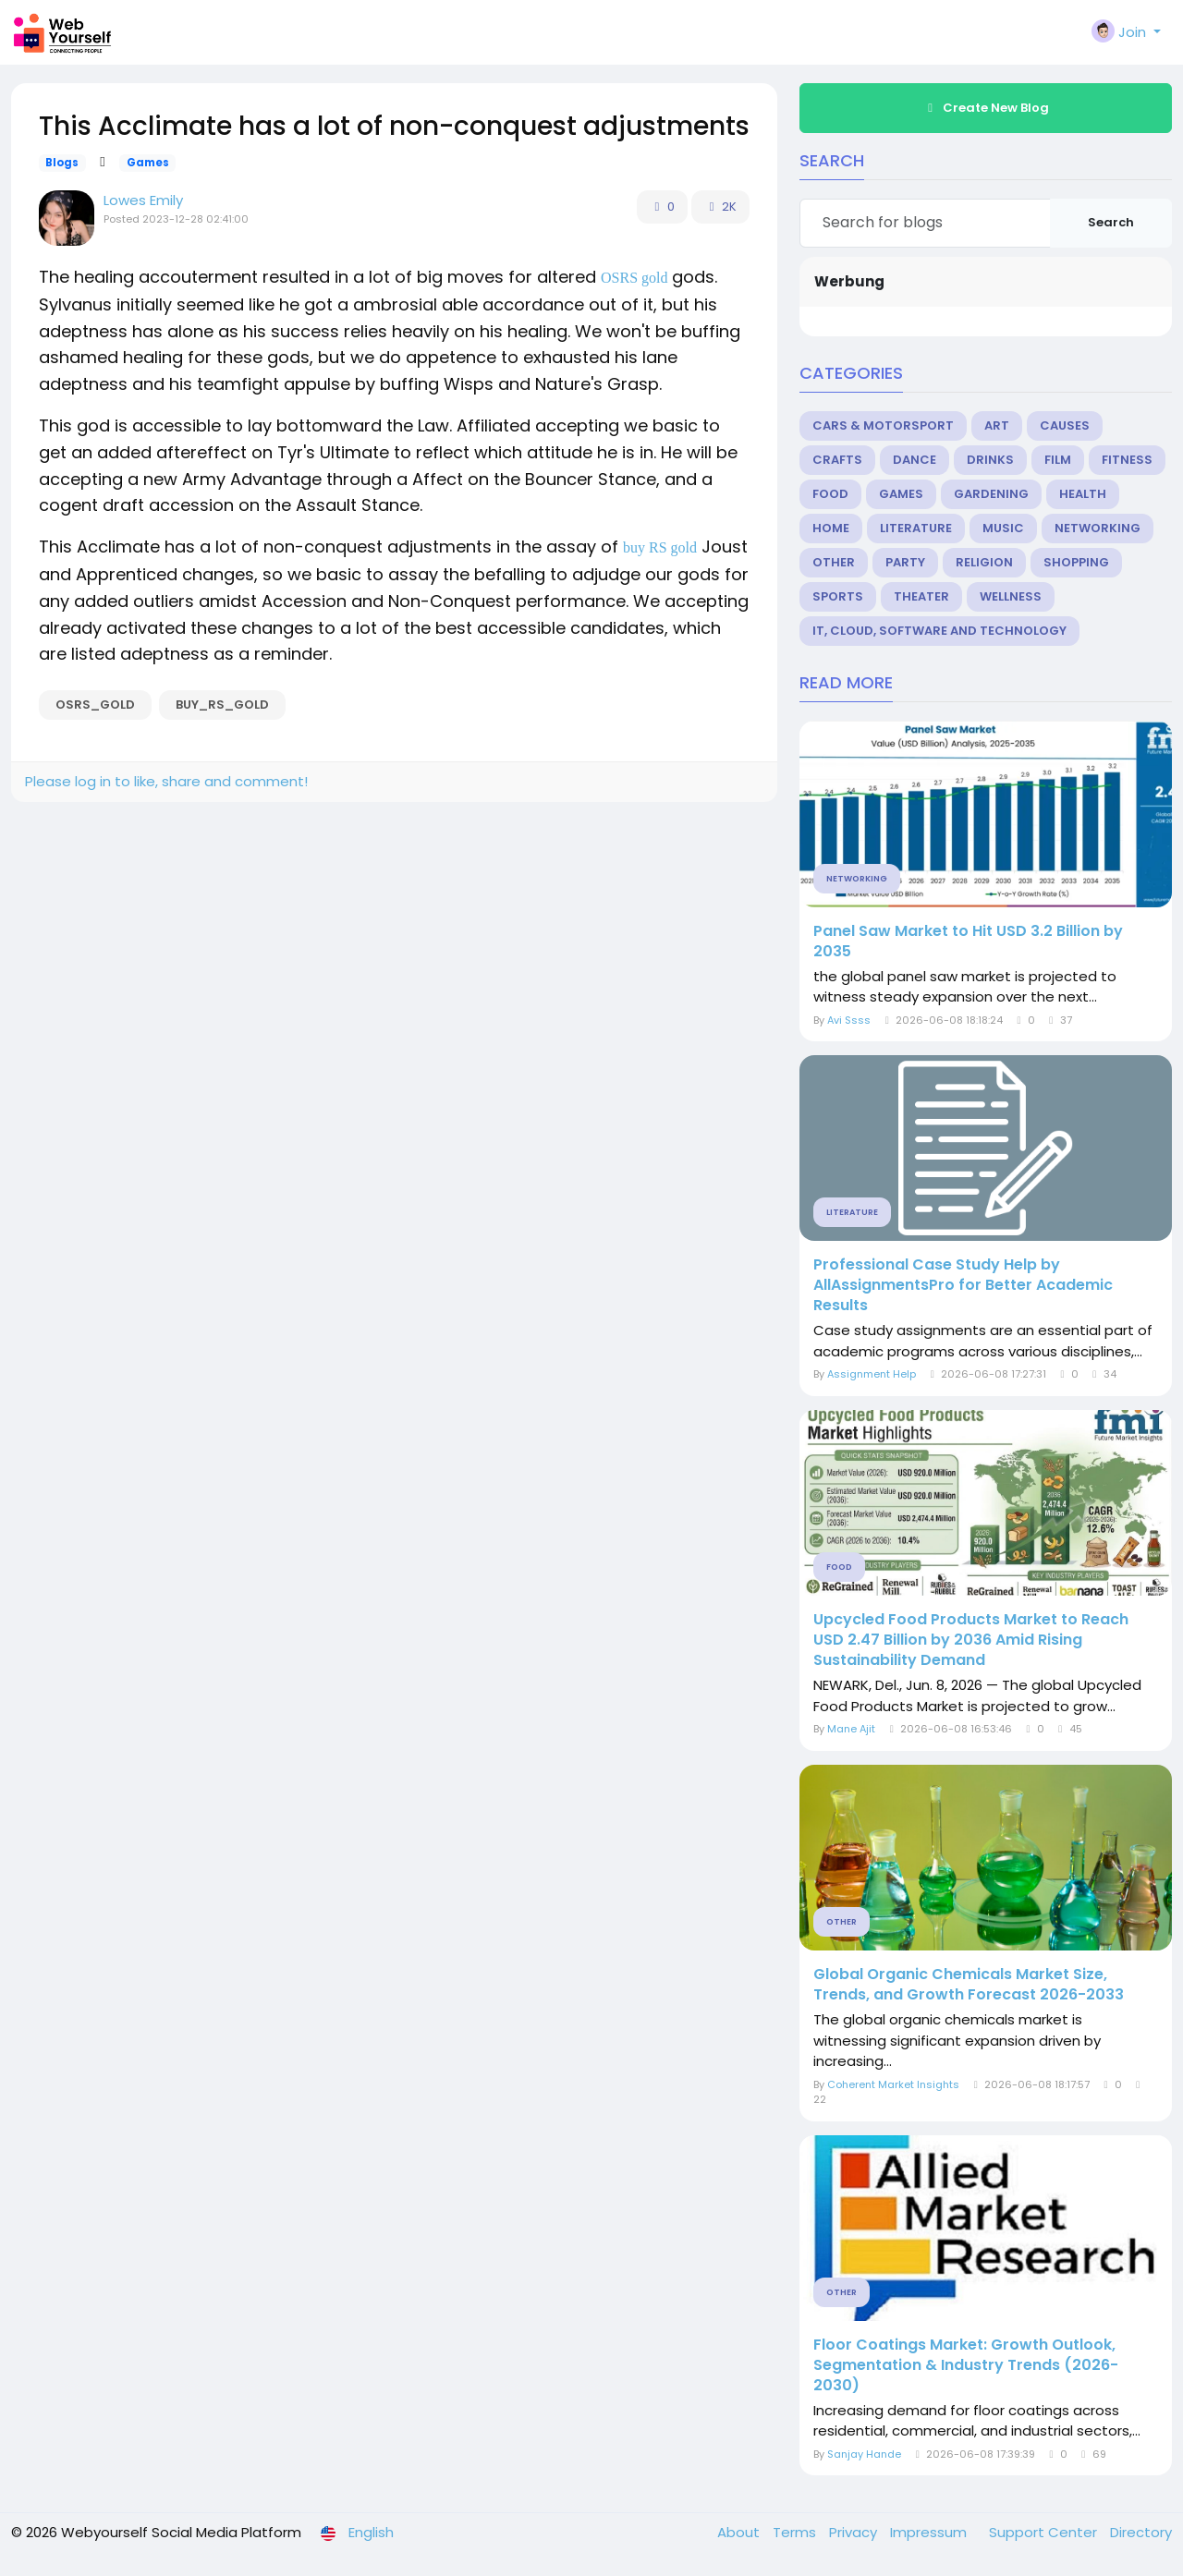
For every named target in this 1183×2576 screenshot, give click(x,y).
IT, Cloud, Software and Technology (939, 630)
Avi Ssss (849, 1020)
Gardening (991, 494)
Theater (921, 596)
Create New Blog (986, 107)
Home (830, 528)
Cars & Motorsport (883, 425)
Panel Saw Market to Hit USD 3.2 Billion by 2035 (968, 941)
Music (1003, 528)
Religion (984, 562)
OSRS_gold (95, 704)
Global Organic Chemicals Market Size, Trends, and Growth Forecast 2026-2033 (968, 1984)
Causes (1065, 425)
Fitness (1127, 459)
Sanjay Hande (864, 2454)
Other (833, 562)
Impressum (930, 2532)
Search (1111, 222)
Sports (837, 596)
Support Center (1045, 2532)
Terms (796, 2532)
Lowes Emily (143, 200)
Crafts (837, 459)
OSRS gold (634, 278)
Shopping (1076, 562)
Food (830, 494)
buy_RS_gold (222, 704)
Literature (916, 528)
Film (1057, 459)
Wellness (1011, 596)
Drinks (990, 459)
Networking (1097, 528)
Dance (914, 459)
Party (905, 562)
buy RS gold (660, 547)
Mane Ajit (851, 1728)
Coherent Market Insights (893, 2084)
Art (996, 425)
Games (148, 162)
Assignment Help (873, 1374)
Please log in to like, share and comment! (166, 781)
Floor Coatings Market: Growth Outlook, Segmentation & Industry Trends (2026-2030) (965, 2365)
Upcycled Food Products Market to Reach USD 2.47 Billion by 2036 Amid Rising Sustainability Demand (970, 1640)
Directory (1141, 2532)
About (740, 2532)
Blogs (62, 162)
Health (1082, 494)
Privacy (855, 2532)
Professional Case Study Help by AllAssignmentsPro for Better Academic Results (963, 1285)
